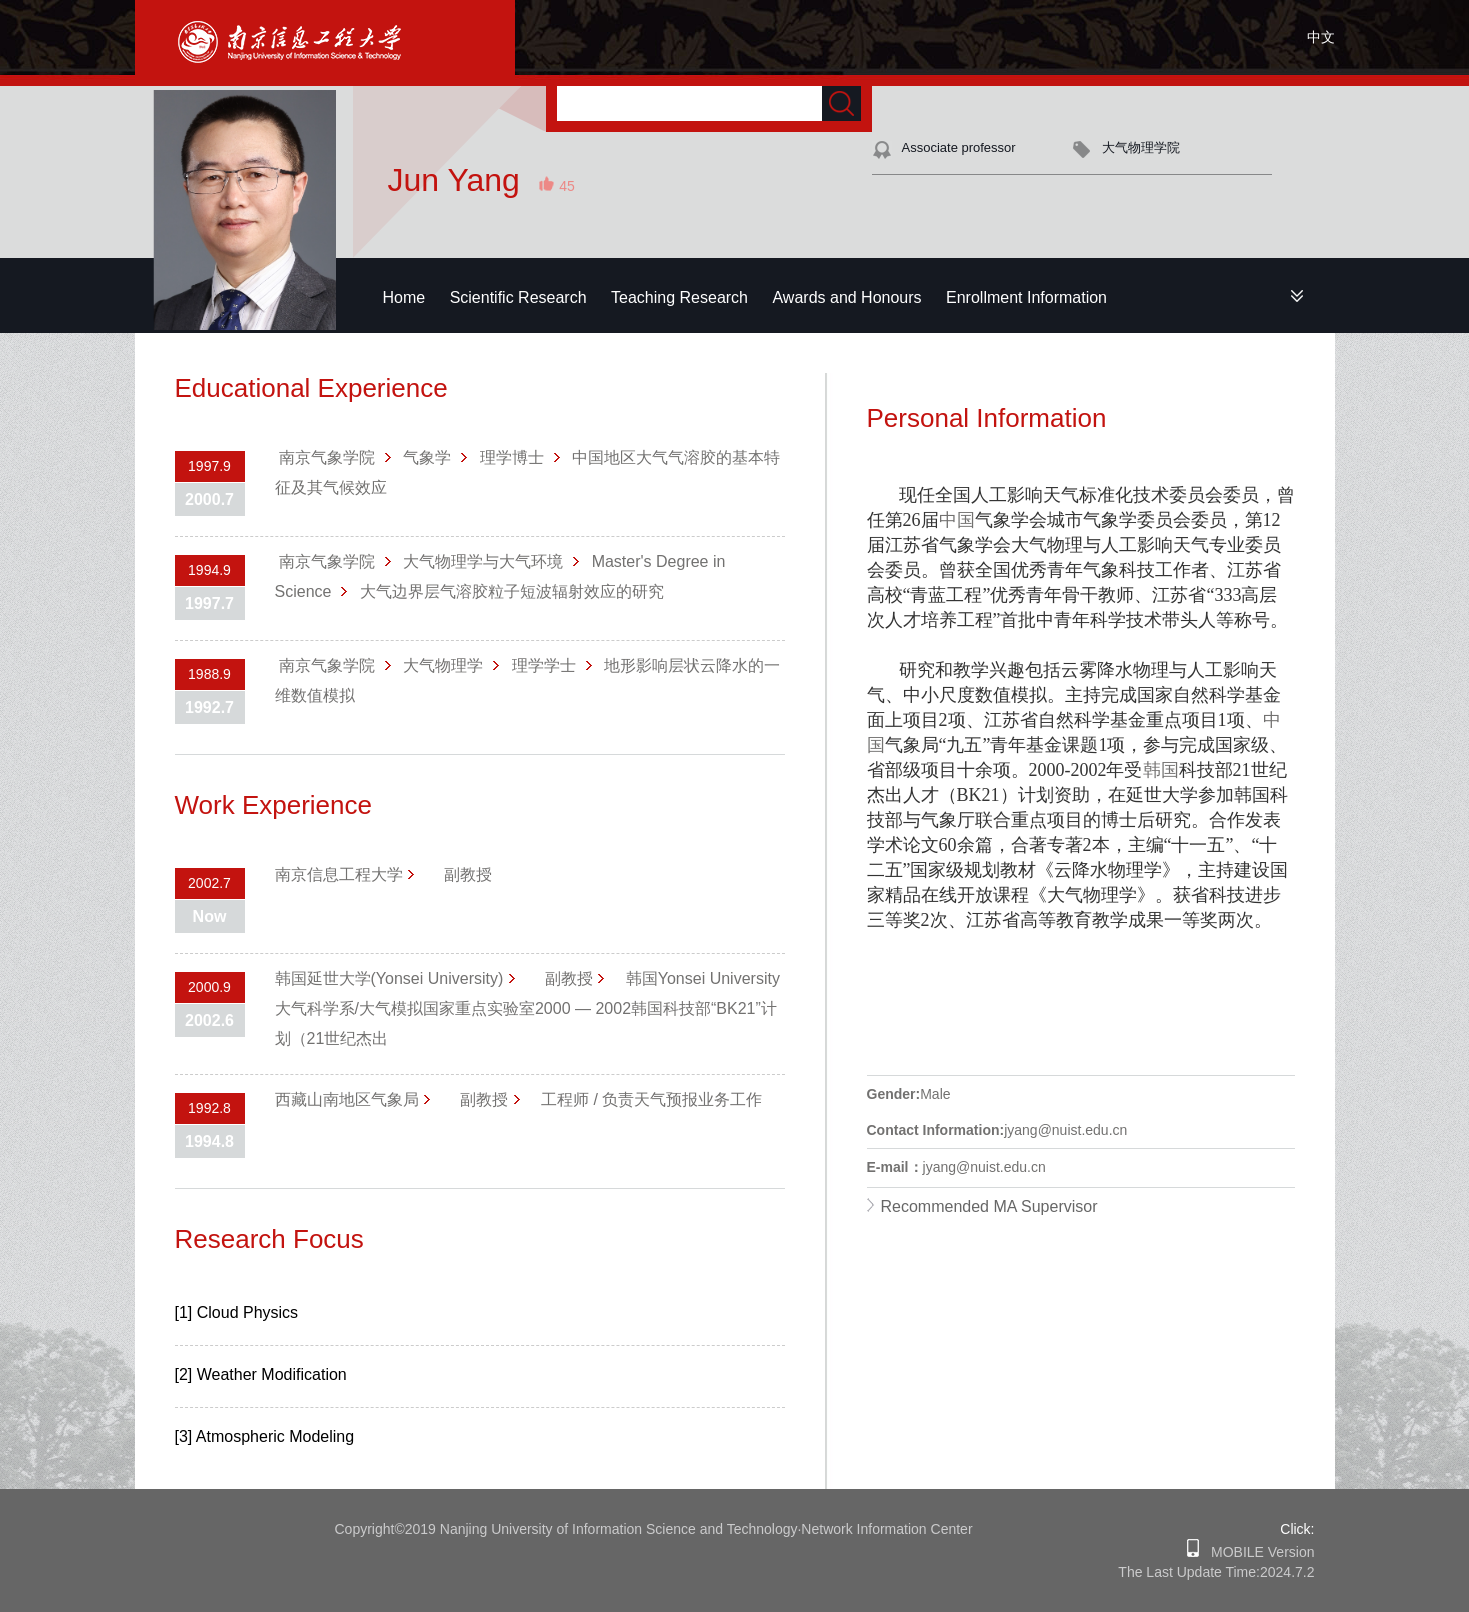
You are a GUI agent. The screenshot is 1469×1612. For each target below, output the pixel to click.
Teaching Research (679, 297)
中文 (1321, 37)
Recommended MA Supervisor (989, 1206)
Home (404, 297)
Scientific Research (518, 297)
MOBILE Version (1256, 1552)
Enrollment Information (1026, 297)
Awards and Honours (846, 297)
